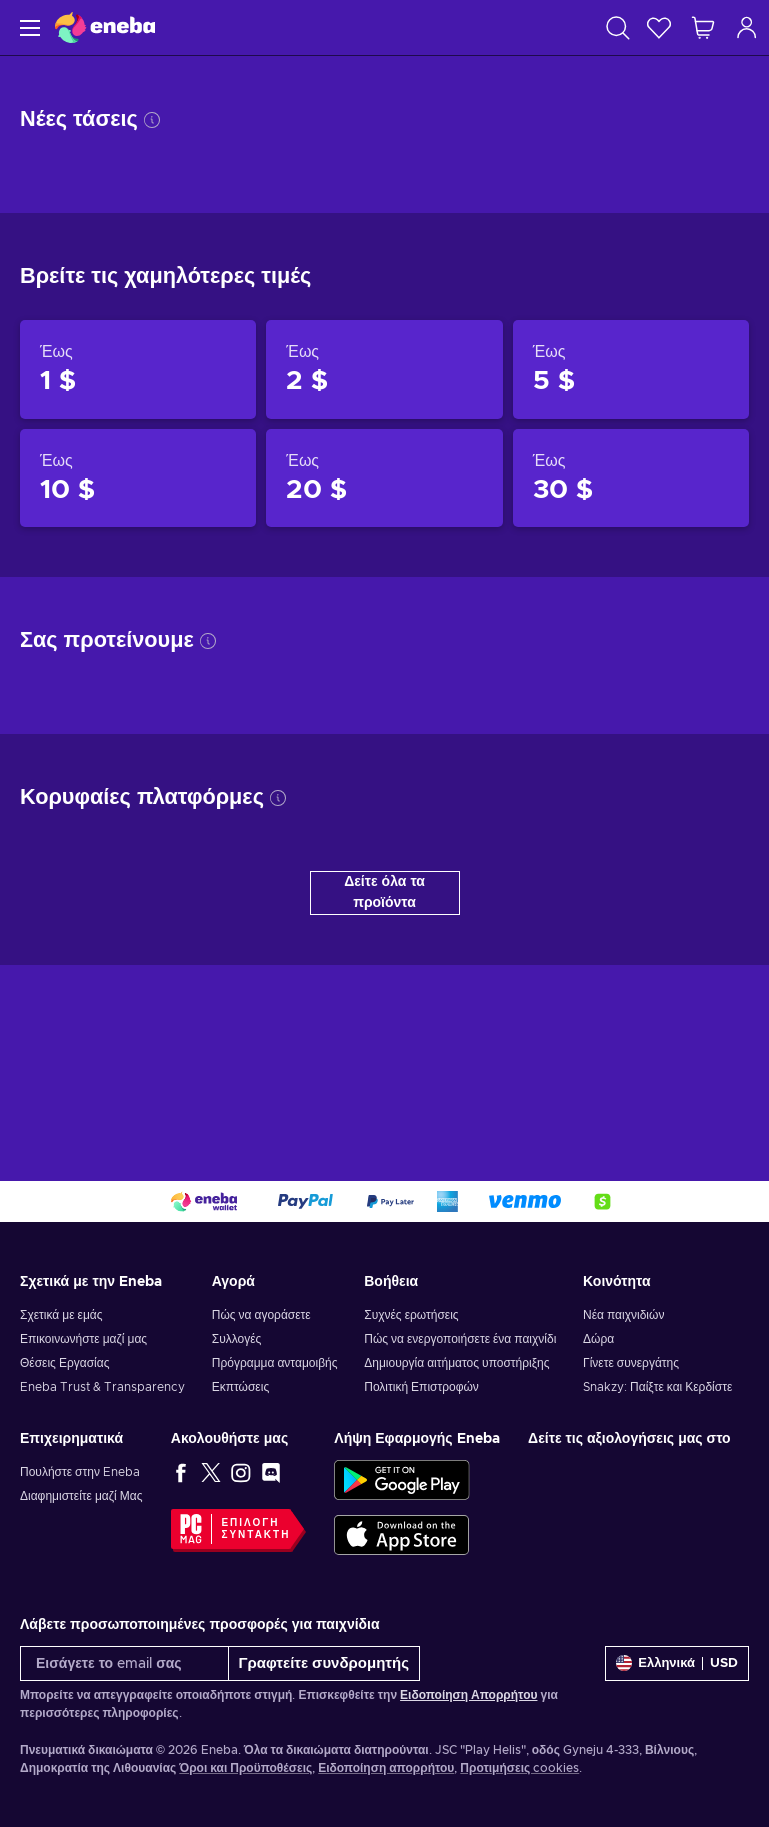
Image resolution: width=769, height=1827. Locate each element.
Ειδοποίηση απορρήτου (386, 1768)
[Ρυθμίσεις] (677, 1663)
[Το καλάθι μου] (703, 27)
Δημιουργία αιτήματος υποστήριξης (456, 1363)
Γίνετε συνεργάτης (631, 1363)
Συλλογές (237, 1339)
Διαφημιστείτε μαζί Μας (81, 1496)
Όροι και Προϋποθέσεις (245, 1768)
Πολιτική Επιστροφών (421, 1387)
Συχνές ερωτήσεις (411, 1315)
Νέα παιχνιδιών (623, 1315)
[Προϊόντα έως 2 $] (384, 369)
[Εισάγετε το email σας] (124, 1663)
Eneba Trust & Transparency (102, 1387)
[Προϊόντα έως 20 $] (384, 478)
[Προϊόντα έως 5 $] (631, 369)
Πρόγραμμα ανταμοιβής (275, 1363)
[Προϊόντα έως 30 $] (631, 478)
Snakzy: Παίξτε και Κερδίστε (657, 1387)
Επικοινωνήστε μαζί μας (83, 1339)
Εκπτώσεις (240, 1387)
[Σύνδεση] (747, 27)
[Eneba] (105, 27)
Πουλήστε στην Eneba (80, 1472)
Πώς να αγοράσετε (261, 1315)
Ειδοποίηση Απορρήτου (468, 1695)
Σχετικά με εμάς (61, 1315)
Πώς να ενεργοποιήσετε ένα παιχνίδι (460, 1339)
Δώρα (598, 1339)
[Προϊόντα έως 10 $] (138, 478)
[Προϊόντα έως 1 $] (138, 369)
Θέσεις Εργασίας (64, 1363)
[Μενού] (27, 27)
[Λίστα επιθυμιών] (659, 27)
